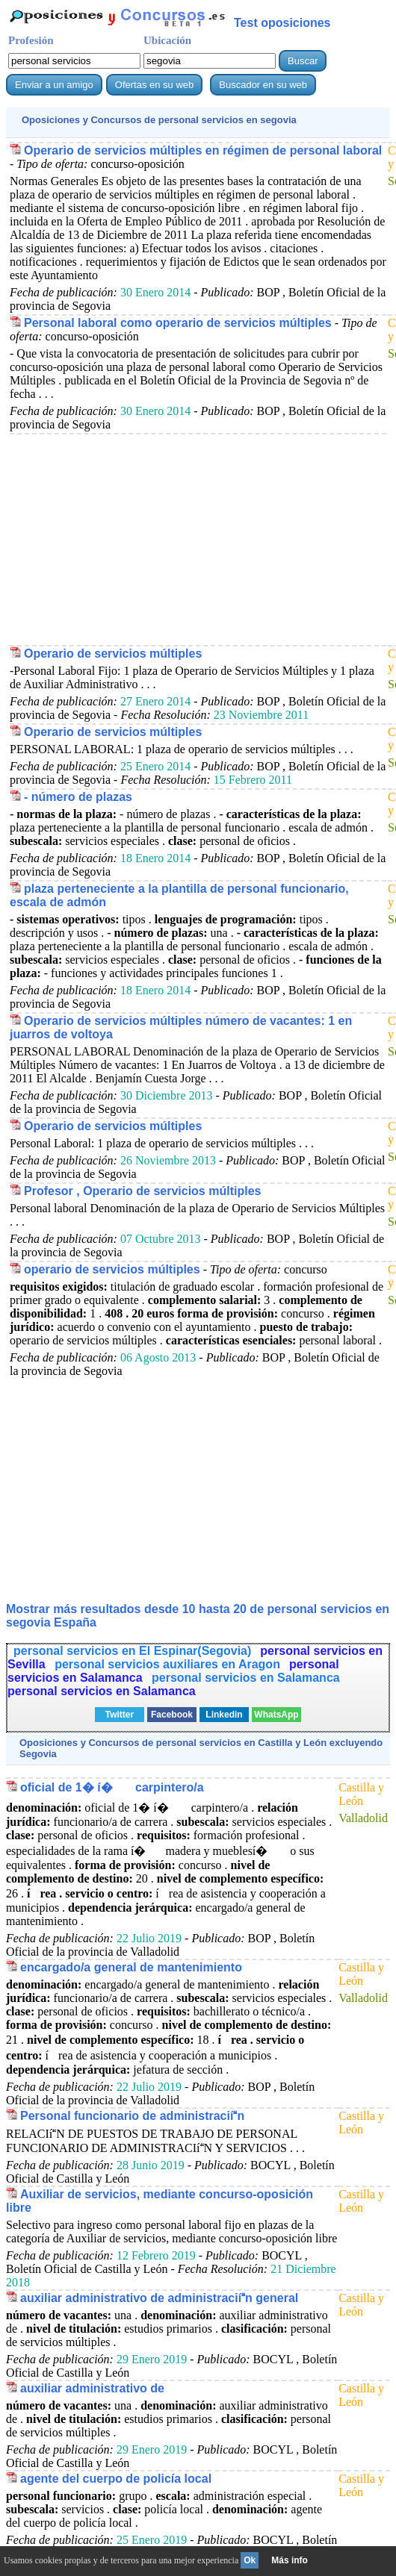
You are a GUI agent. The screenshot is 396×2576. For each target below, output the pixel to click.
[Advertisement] (198, 538)
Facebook (172, 1714)
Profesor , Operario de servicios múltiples (142, 1191)
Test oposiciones (282, 22)
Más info (289, 2560)
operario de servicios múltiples (112, 1269)
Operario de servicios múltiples (113, 653)
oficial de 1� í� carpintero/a (112, 1787)
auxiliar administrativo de (92, 2388)
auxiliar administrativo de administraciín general (159, 2298)
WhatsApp (276, 1714)
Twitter (119, 1714)
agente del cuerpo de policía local (115, 2478)
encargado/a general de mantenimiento (131, 1967)
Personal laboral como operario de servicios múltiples (178, 322)
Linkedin (223, 1714)
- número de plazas (78, 796)
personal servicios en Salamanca (246, 1677)
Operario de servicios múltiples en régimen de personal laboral (203, 150)
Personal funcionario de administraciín (132, 2115)
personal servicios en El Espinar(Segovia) (132, 1650)
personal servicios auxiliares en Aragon (167, 1664)
